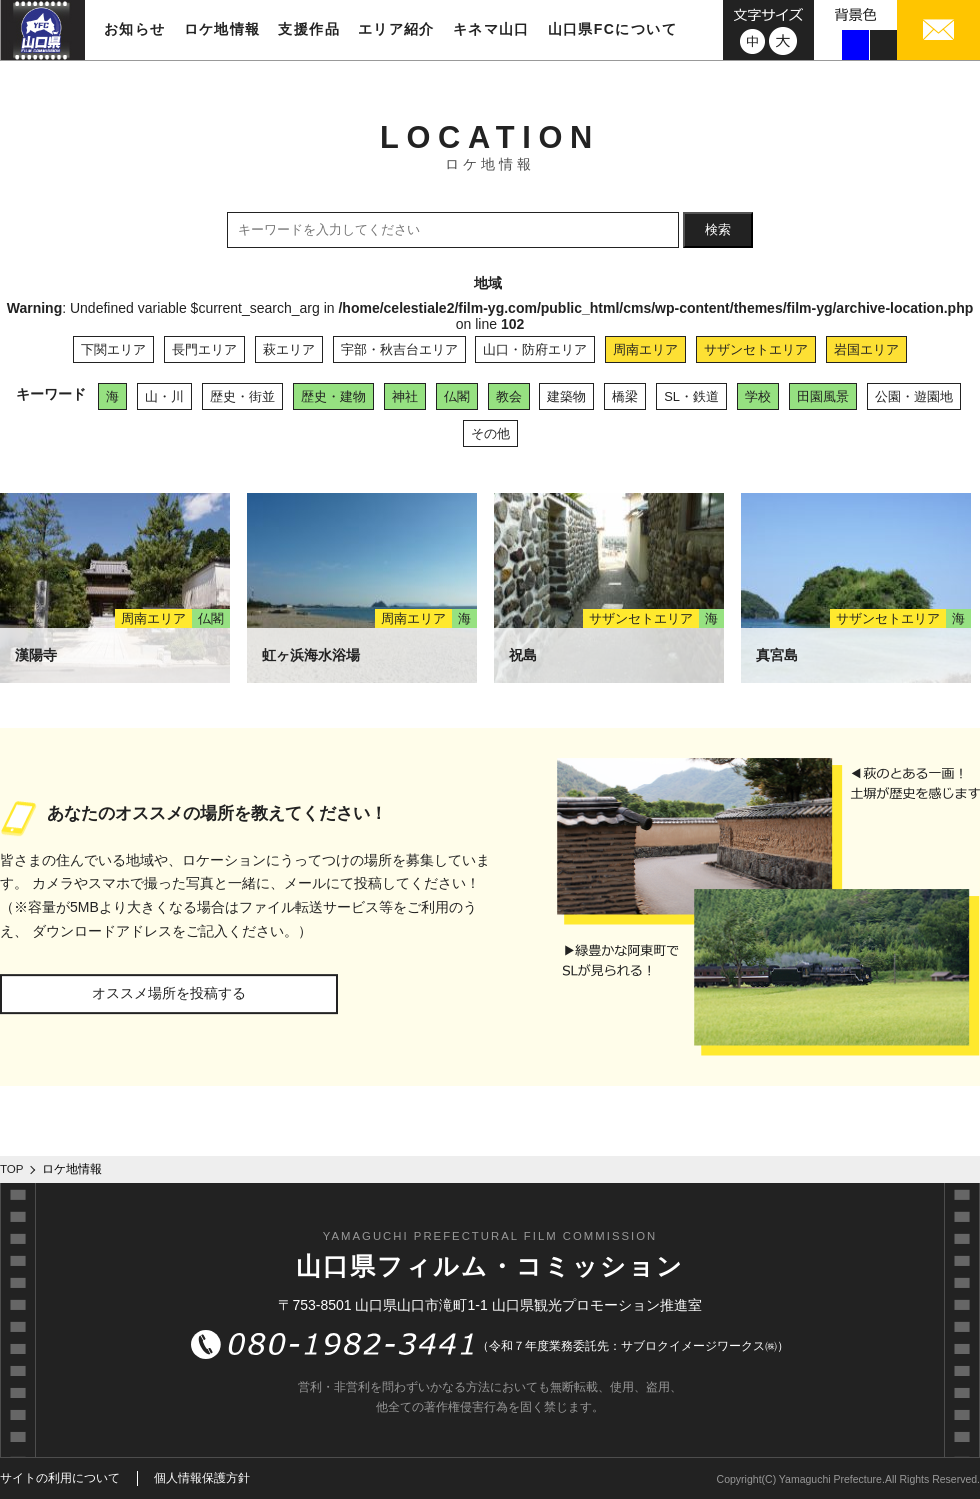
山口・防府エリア (535, 349)
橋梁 (625, 396)
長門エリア (204, 349)
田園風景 (823, 396)
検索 (718, 229)
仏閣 (457, 396)
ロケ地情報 (222, 29)
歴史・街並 (242, 396)
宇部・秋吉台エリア (399, 349)
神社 (405, 396)
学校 (758, 396)
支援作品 (309, 29)
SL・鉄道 (691, 396)
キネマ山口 (491, 29)
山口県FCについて (612, 29)
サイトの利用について (60, 1478)
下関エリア (113, 349)
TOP (12, 1169)
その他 (490, 433)
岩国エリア (866, 349)
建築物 (566, 396)
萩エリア (289, 349)
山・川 (164, 396)
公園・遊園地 (914, 396)
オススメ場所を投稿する (169, 993)
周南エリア (645, 349)
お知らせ (135, 29)
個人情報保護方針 (202, 1478)
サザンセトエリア (756, 349)
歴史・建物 (333, 396)
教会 (509, 396)
